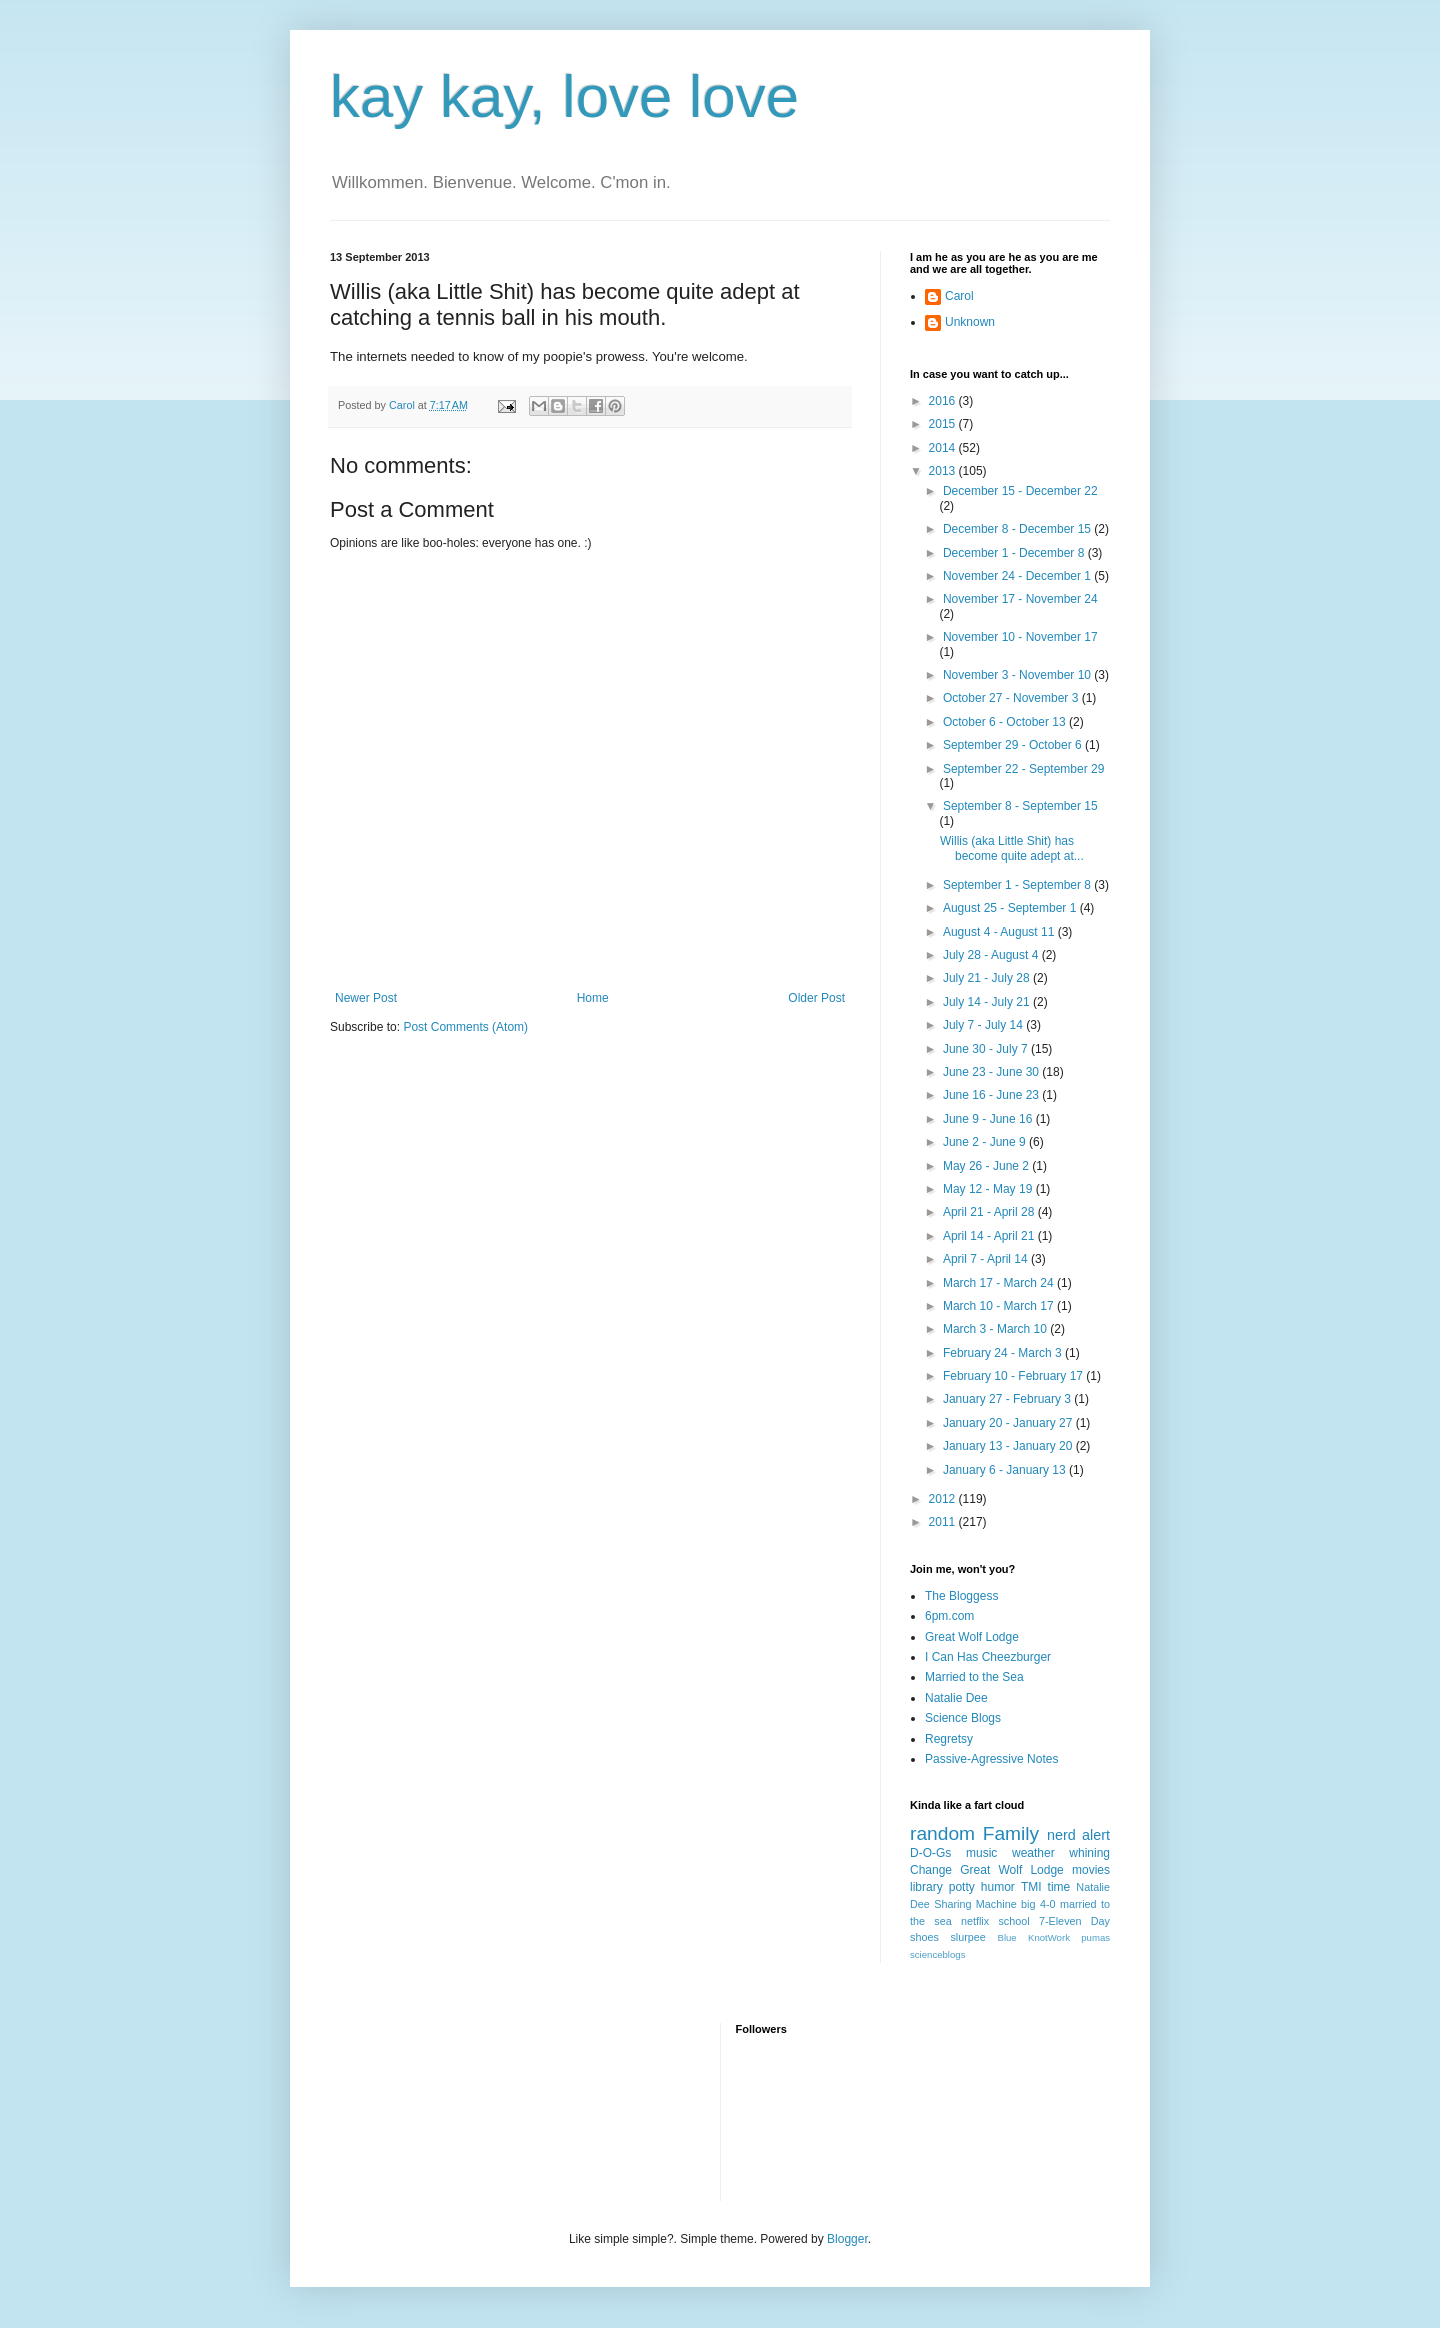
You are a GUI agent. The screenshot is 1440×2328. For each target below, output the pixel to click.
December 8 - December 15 (1018, 529)
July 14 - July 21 (988, 1002)
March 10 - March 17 (1000, 1306)
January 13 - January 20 (1009, 1446)
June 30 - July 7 (987, 1049)
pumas (1095, 1937)
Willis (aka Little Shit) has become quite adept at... (1012, 848)
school (1013, 1921)
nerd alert (1078, 1835)
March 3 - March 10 (996, 1329)
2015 (944, 424)
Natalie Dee (956, 1698)
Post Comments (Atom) (465, 1027)
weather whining (1061, 1853)
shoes (924, 1937)
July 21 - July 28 (988, 978)
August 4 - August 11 (1000, 932)
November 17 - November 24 (1020, 599)
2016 (944, 401)
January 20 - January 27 (1009, 1423)
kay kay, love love (564, 96)
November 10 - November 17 (1020, 637)
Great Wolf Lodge (972, 1637)
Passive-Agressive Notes (991, 1759)
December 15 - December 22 (1020, 491)
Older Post (816, 998)
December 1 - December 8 (1015, 553)
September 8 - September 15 (1020, 806)
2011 (944, 1522)
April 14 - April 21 (990, 1236)
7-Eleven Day (1074, 1921)
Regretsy (949, 1739)
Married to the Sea (974, 1677)
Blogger (847, 2239)
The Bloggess (961, 1596)
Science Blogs (963, 1718)
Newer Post (366, 998)
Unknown (970, 322)
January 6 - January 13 (1006, 1470)
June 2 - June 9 (986, 1142)
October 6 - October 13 (1006, 722)
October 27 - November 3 (1012, 698)
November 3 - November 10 (1018, 675)
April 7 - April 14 (987, 1259)
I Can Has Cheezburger (988, 1657)
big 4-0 (1038, 1904)
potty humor (982, 1887)
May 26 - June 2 (987, 1166)
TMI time (1045, 1887)
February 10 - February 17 (1014, 1376)
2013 (944, 471)
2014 (944, 448)
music (981, 1853)
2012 (944, 1499)
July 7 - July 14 (984, 1025)
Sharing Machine (975, 1904)
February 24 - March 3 (1004, 1353)
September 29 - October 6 (1014, 745)
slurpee (967, 1937)
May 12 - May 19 (989, 1189)
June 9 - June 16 (989, 1119)
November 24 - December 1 (1018, 576)
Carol (959, 296)
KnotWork (1049, 1937)
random (942, 1833)
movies (1091, 1870)
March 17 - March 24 (1000, 1283)
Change (931, 1870)
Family (1011, 1833)
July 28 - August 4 (992, 955)
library (926, 1887)
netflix (975, 1921)
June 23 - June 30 (992, 1072)
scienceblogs (937, 1954)
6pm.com (949, 1616)
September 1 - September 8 (1018, 885)
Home (593, 998)
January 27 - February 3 (1008, 1399)
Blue (1006, 1937)
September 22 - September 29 (1023, 769)
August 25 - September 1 (1011, 908)
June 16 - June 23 (992, 1095)
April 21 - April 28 (990, 1212)
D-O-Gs (930, 1853)
